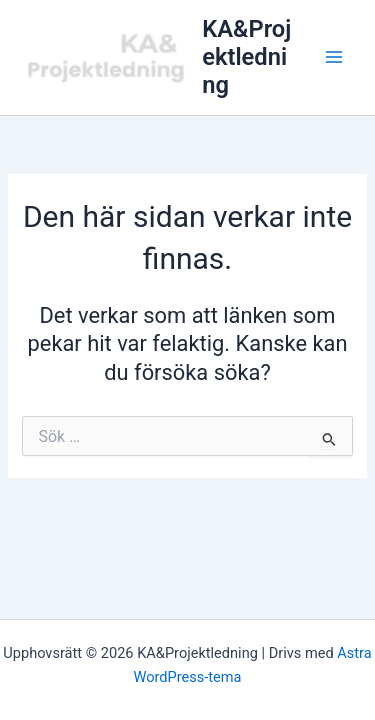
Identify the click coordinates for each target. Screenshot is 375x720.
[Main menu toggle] (334, 57)
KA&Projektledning (246, 57)
